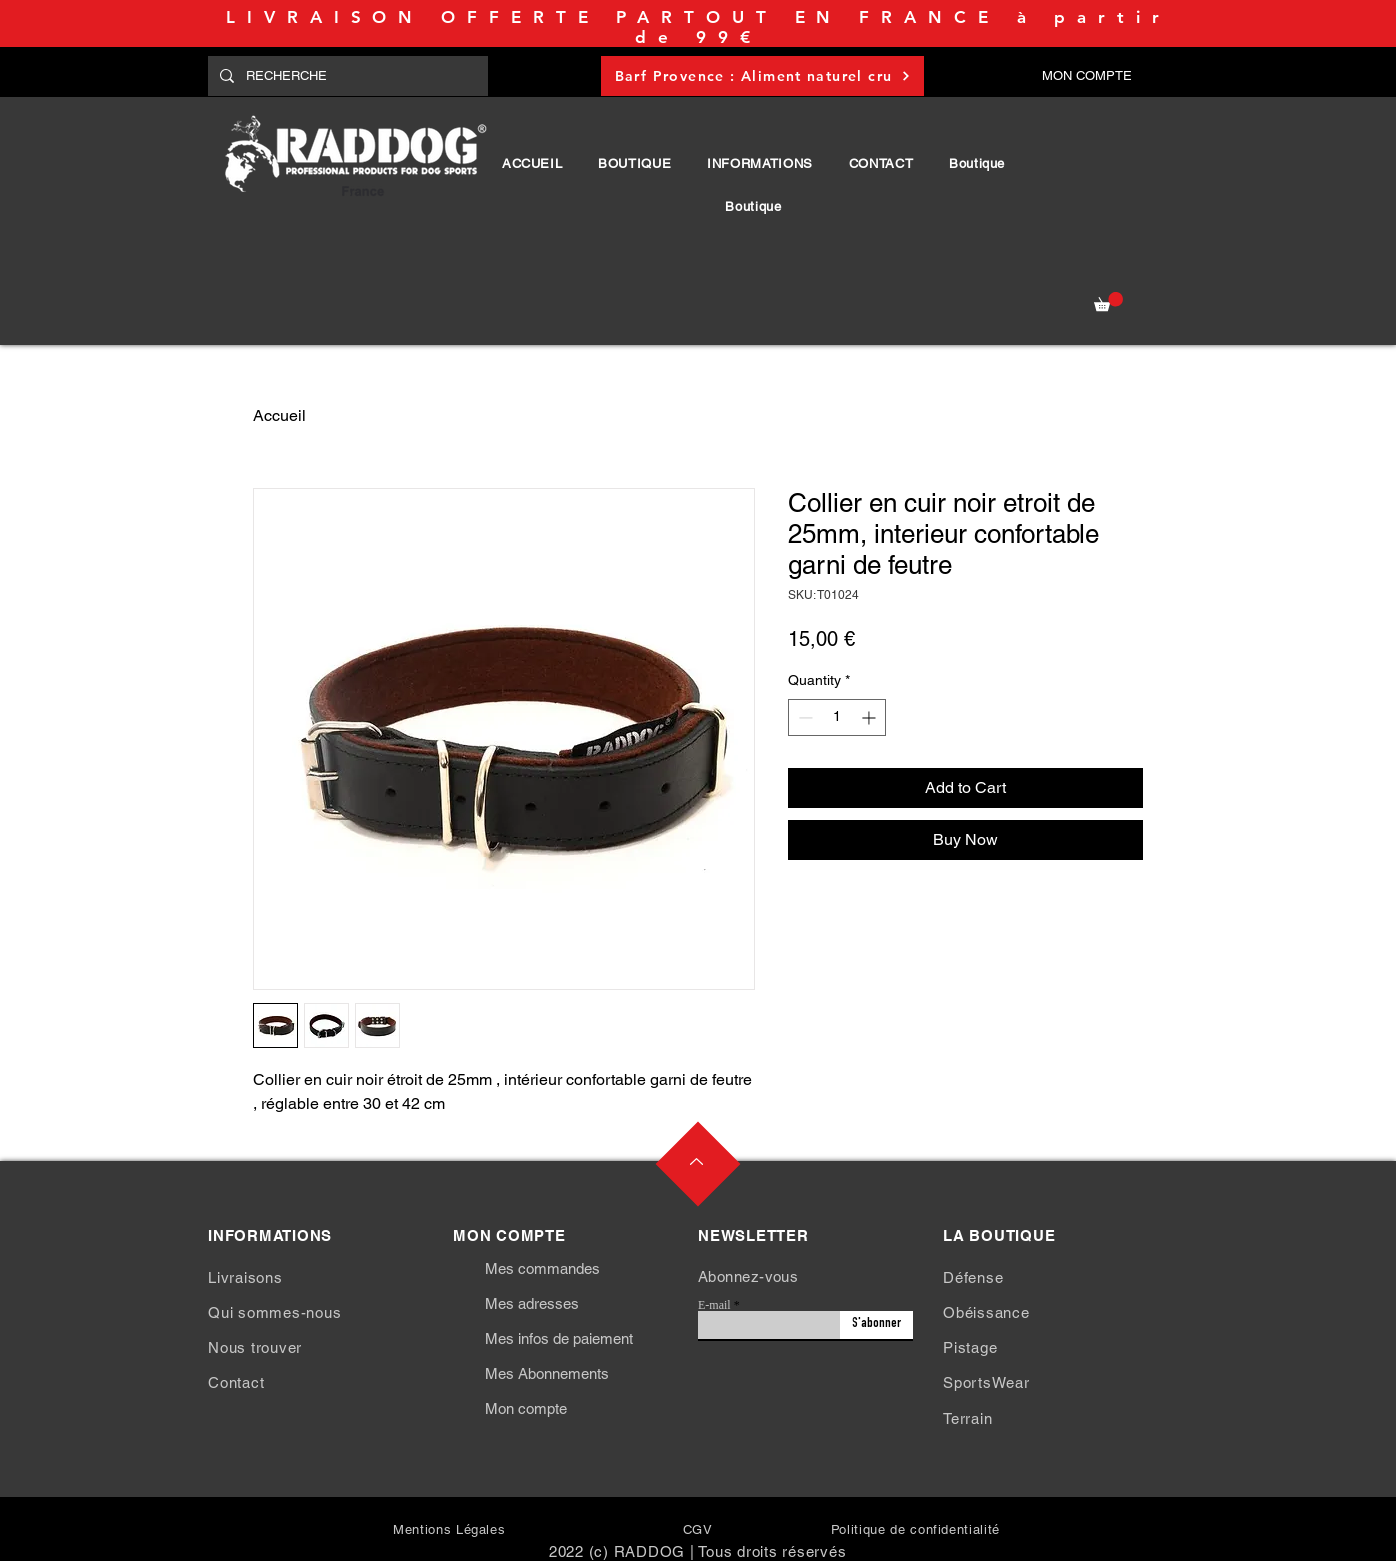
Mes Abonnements (547, 1373)
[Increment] (870, 717)
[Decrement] (803, 717)
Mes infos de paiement (559, 1338)
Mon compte (526, 1408)
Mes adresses (532, 1303)
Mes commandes (542, 1268)
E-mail (714, 1305)
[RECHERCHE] (346, 76)
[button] (634, 163)
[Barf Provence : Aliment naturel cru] (762, 76)
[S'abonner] (876, 1325)
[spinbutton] (837, 717)
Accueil (279, 415)
